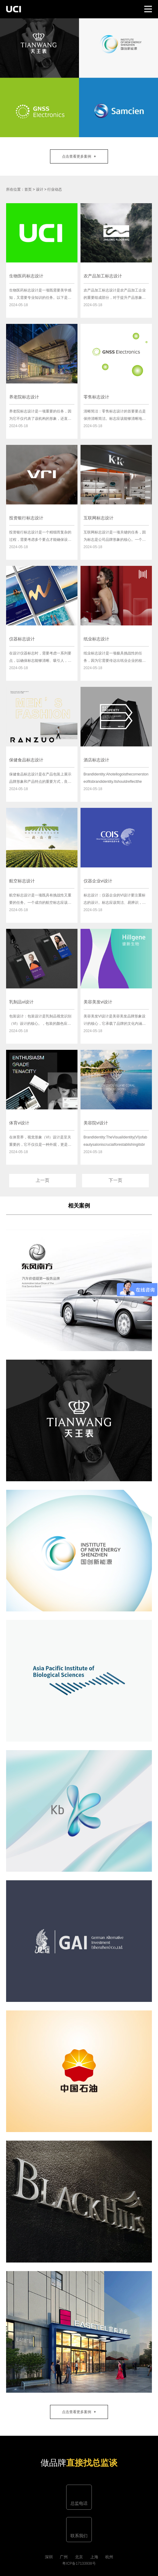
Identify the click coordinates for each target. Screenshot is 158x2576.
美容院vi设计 (96, 1122)
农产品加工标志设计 (103, 275)
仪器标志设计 (22, 638)
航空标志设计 (22, 880)
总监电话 (79, 2503)
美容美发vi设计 (98, 1001)
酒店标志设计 (96, 759)
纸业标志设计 (96, 638)
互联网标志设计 (98, 517)
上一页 (42, 1180)
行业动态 (54, 189)
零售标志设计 (96, 396)
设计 (39, 189)
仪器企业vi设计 (98, 880)
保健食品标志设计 (26, 759)
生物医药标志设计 (26, 275)
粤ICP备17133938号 (78, 2563)
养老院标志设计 (24, 396)
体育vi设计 (19, 1122)
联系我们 (79, 2535)
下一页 (115, 1180)
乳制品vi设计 (21, 1001)
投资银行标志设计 (26, 517)
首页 (28, 189)
